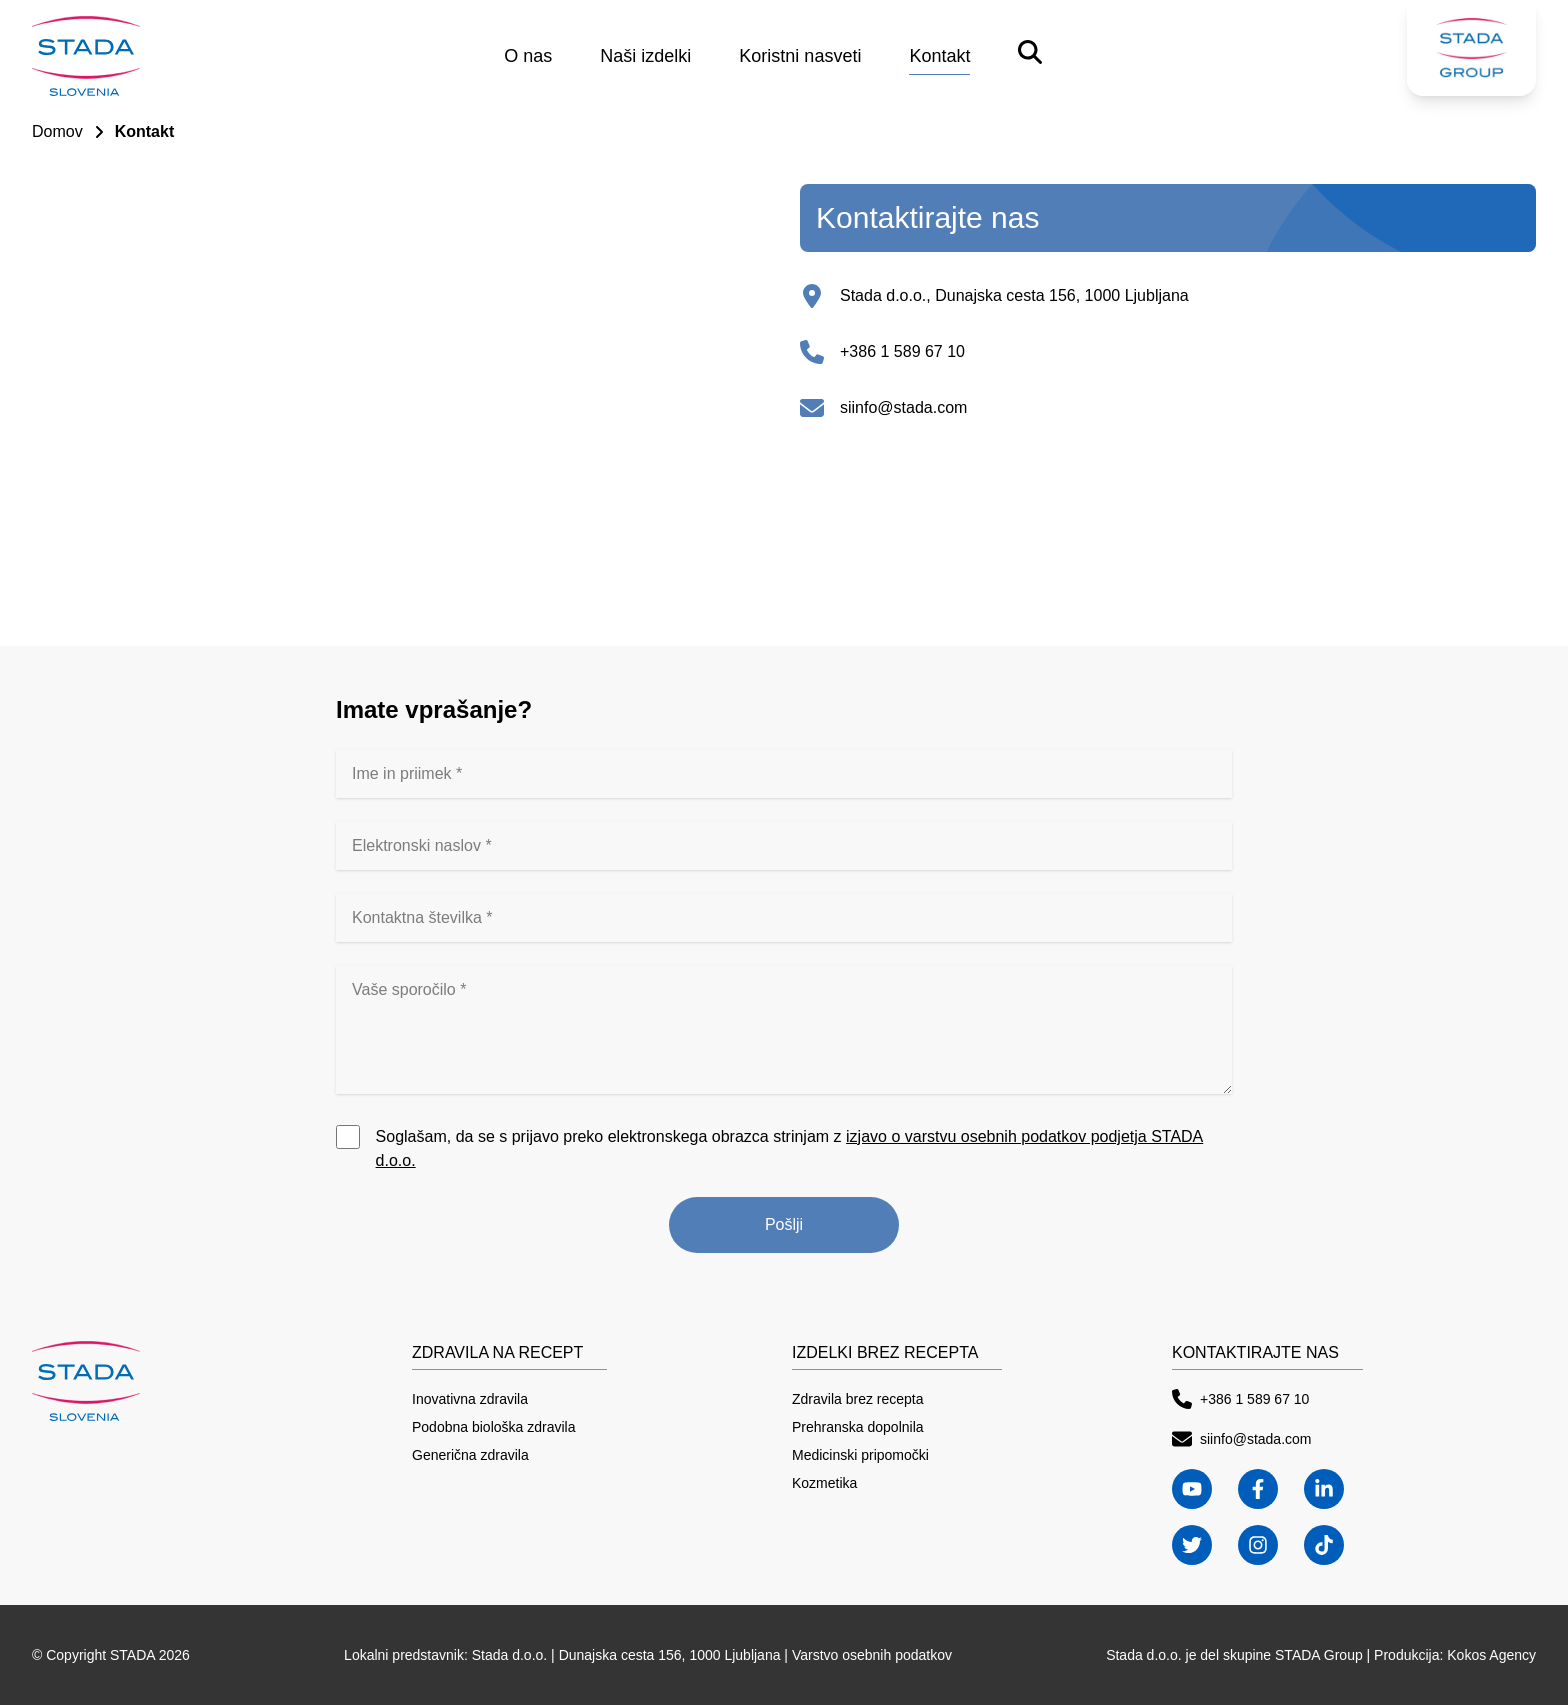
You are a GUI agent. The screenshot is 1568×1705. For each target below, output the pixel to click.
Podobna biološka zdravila (493, 1427)
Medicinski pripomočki (860, 1455)
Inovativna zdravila (470, 1399)
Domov (57, 131)
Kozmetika (824, 1483)
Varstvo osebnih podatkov (872, 1655)
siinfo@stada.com (903, 407)
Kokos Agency (1491, 1655)
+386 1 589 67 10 (902, 351)
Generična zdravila (470, 1455)
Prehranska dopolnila (858, 1427)
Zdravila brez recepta (858, 1399)
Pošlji (784, 1224)
